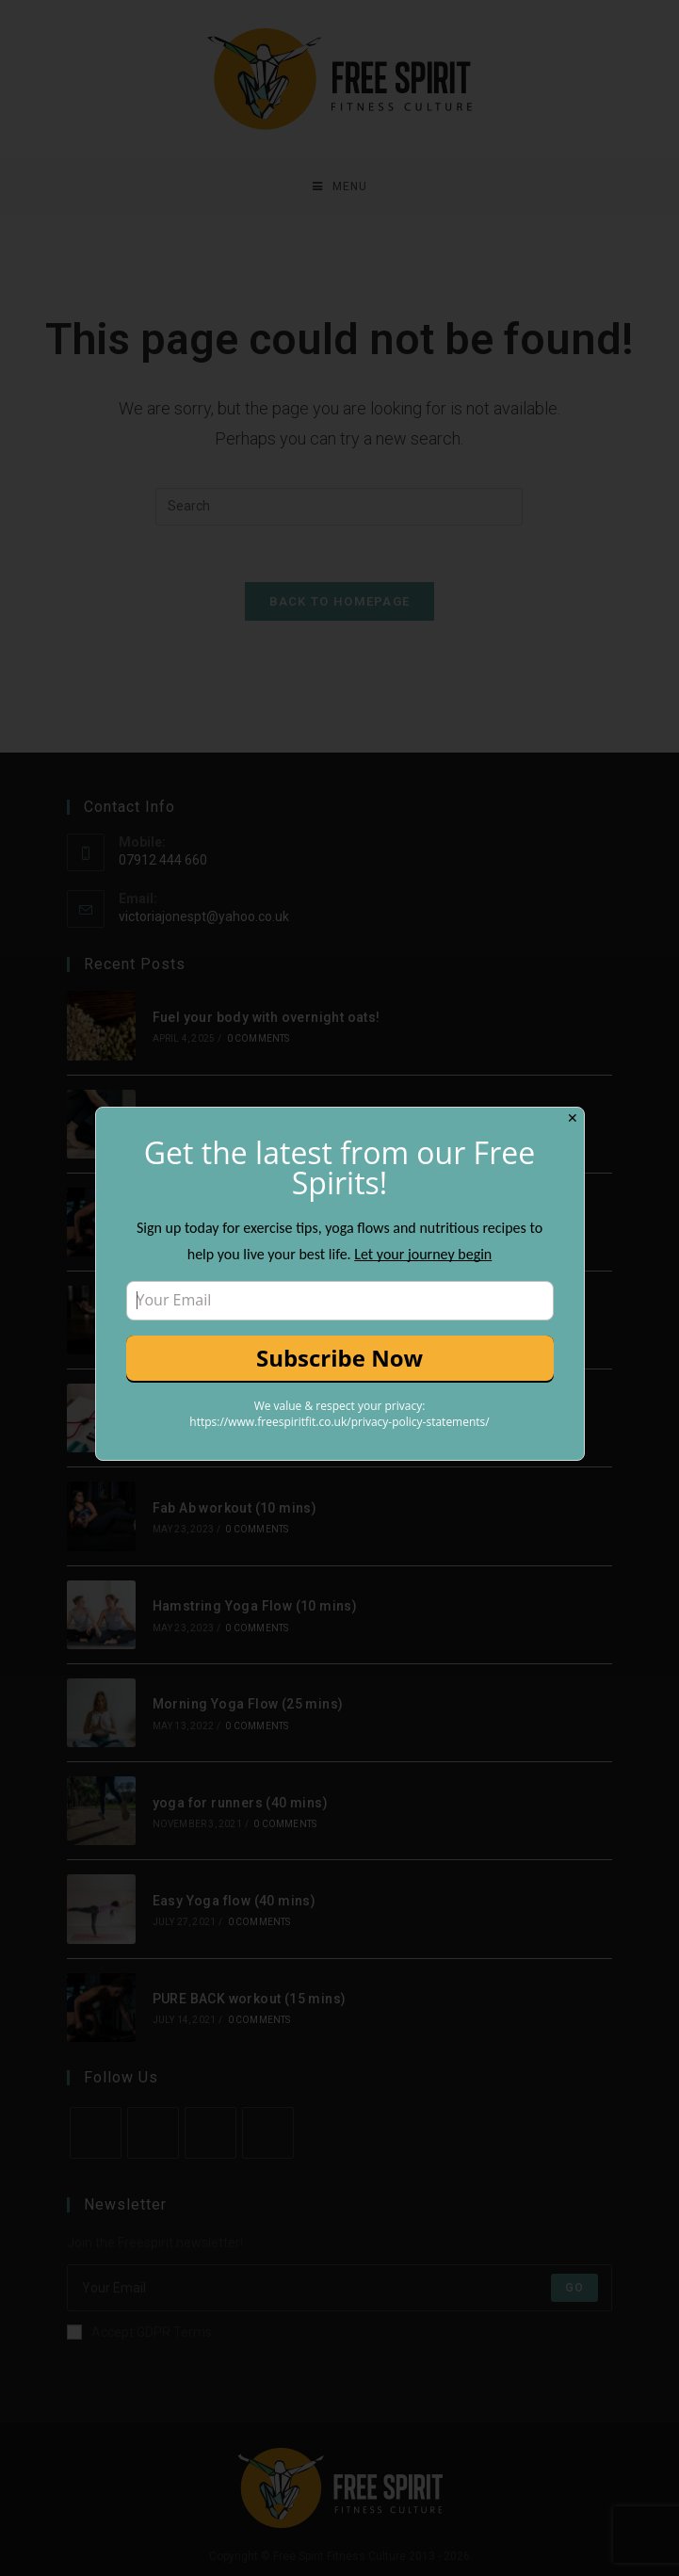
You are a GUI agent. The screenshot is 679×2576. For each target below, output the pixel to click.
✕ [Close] (572, 1118)
